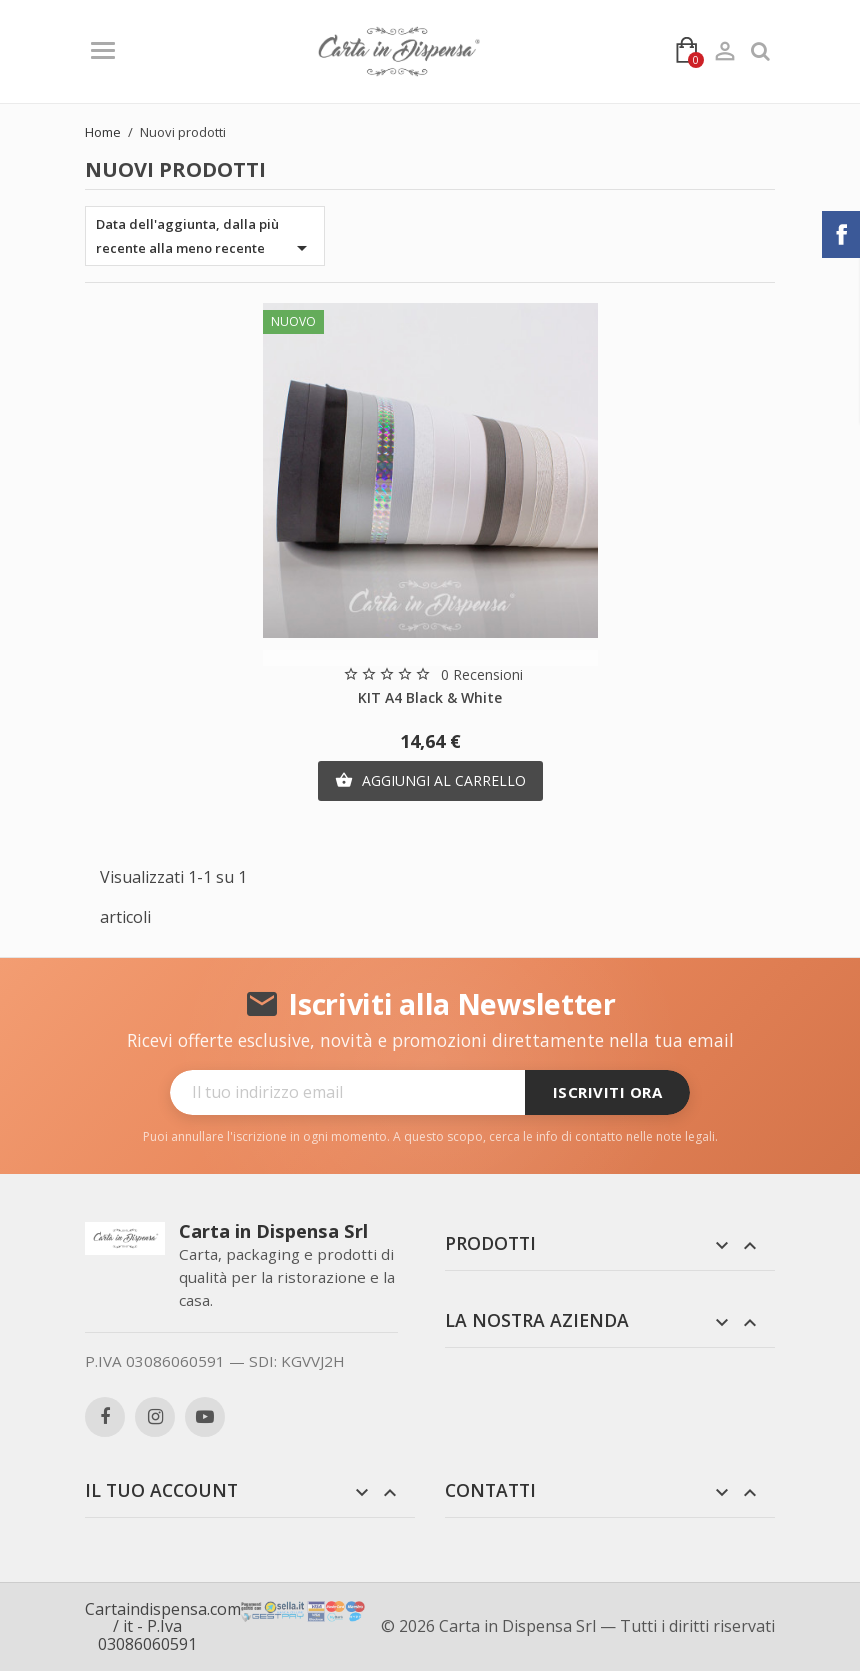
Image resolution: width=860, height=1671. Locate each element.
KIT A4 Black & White (430, 697)
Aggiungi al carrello (430, 781)
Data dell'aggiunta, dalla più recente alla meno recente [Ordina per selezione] (205, 237)
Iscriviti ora (608, 1092)
